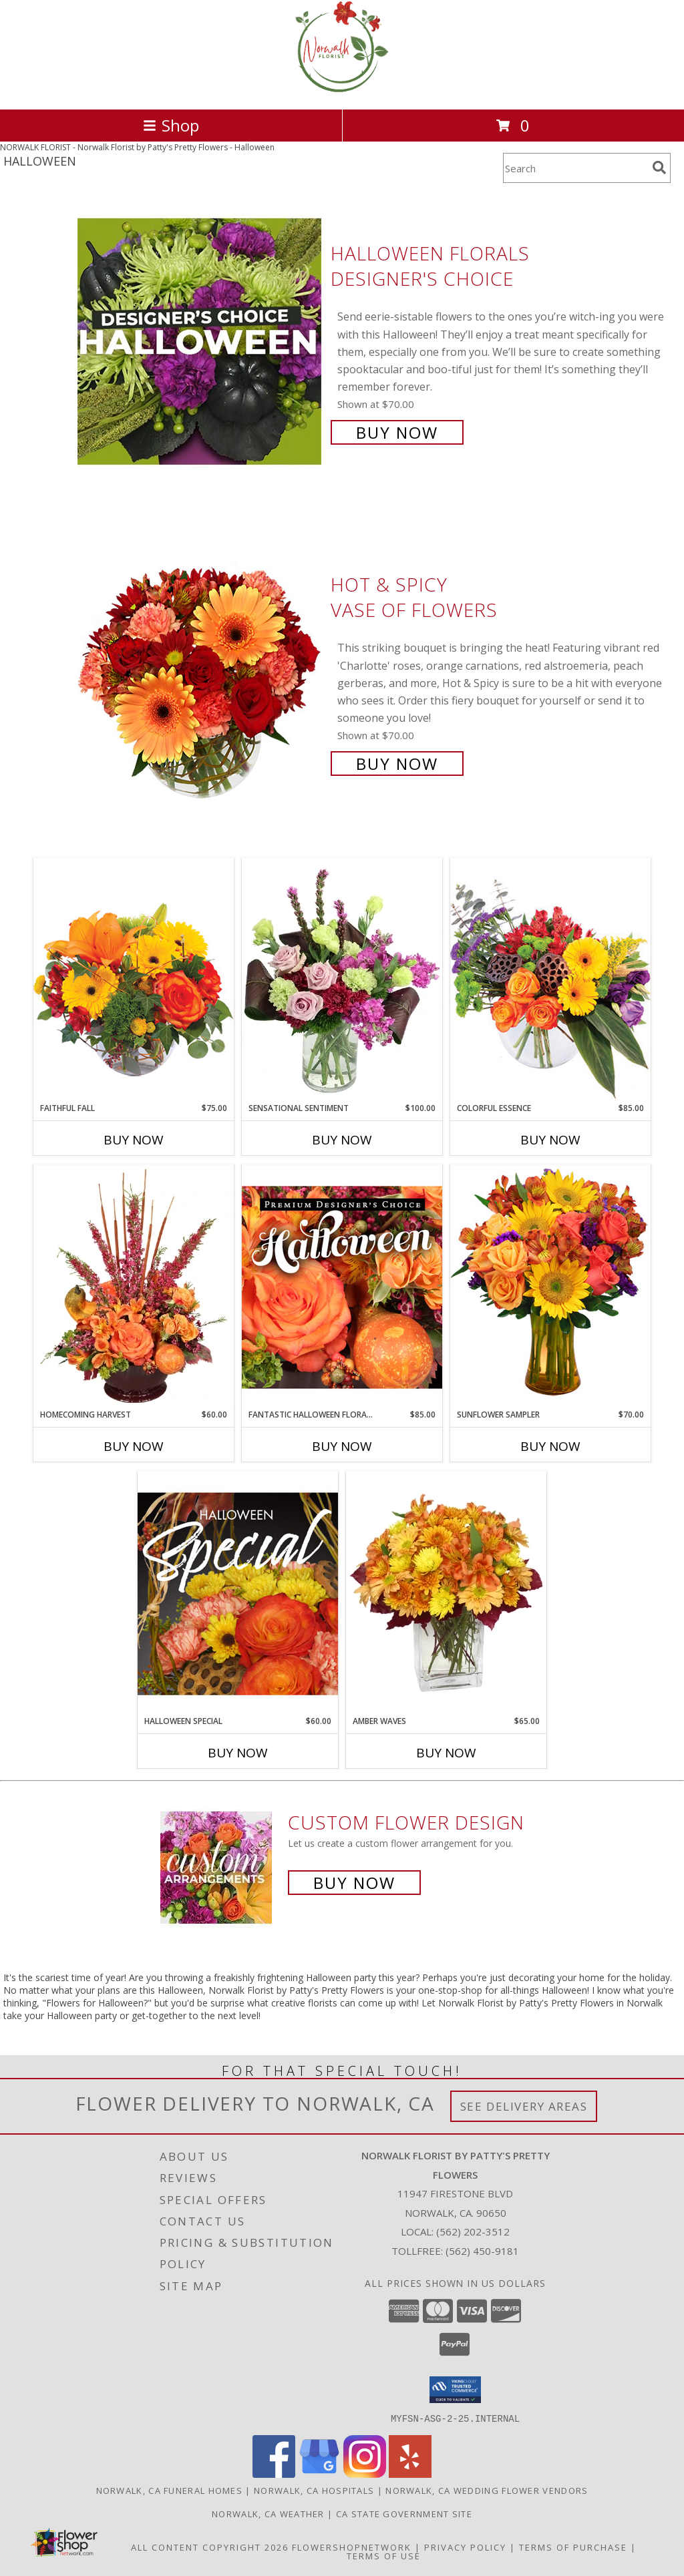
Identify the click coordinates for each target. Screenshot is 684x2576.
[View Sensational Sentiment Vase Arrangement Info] (342, 980)
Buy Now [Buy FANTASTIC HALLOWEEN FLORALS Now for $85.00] (342, 1446)
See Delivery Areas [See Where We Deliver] (524, 2106)
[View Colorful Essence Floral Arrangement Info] (550, 980)
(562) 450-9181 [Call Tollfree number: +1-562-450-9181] (482, 2251)
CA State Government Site (404, 2513)
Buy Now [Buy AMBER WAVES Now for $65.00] (446, 1752)
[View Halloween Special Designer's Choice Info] (238, 1593)
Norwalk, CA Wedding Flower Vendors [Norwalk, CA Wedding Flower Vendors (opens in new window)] (486, 2490)
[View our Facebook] (273, 2473)
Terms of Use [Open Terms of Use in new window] (384, 2555)
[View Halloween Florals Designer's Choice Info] (200, 341)
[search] (659, 167)
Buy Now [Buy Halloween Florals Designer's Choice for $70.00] (397, 432)
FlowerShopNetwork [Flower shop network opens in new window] (351, 2547)
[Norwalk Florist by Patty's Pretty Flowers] (342, 89)
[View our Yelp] (410, 2473)
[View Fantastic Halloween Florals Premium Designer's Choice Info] (342, 1286)
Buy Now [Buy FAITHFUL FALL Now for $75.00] (134, 1139)
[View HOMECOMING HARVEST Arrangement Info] (133, 1286)
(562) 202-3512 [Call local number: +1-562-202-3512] (473, 2231)
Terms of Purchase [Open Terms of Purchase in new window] (573, 2547)
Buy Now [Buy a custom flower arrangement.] (354, 1883)
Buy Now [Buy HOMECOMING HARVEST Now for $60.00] (134, 1446)
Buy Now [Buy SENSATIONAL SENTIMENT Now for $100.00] (342, 1139)
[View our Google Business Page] (319, 2473)
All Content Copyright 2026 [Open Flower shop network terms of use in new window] (210, 2547)
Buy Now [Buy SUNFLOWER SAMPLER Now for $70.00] (550, 1446)
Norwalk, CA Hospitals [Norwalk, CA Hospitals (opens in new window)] (314, 2490)
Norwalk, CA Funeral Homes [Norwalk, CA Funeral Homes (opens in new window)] (169, 2490)
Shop (171, 125)
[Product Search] (575, 168)
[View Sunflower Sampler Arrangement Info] (550, 1286)
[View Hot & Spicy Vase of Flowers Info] (200, 672)
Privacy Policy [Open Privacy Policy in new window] (465, 2547)
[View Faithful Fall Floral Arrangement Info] (133, 980)
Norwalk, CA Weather (268, 2513)
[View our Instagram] (364, 2473)
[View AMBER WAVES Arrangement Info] (446, 1593)
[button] (455, 2389)
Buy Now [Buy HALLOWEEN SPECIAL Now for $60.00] (238, 1752)
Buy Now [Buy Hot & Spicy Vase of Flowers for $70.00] (397, 764)
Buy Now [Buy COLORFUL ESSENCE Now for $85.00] (550, 1139)
